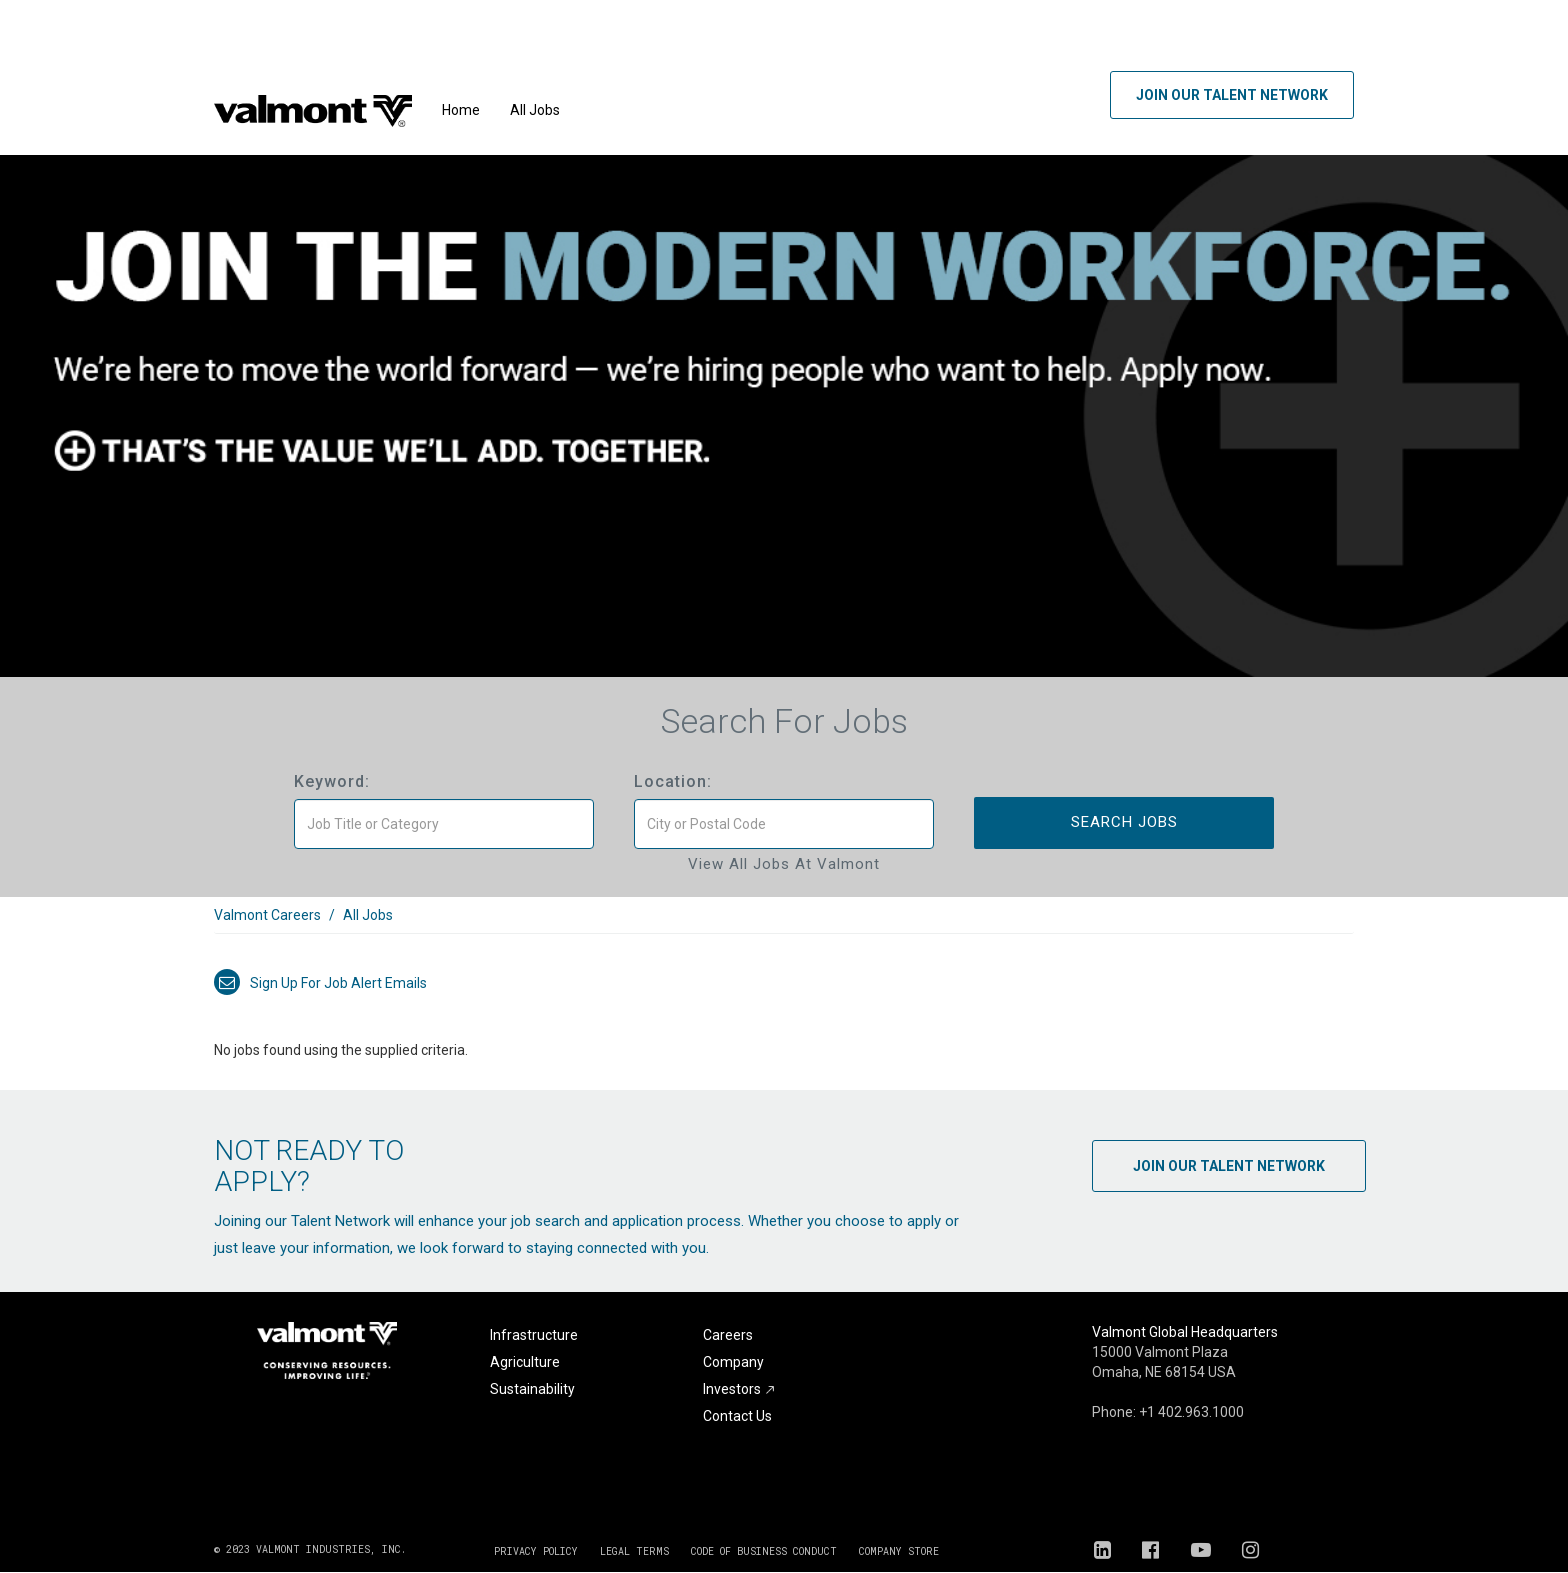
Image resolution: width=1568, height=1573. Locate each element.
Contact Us (737, 1416)
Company (733, 1362)
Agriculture (525, 1362)
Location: (673, 781)
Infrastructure (534, 1335)
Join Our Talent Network (1232, 95)
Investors (739, 1389)
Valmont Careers (267, 915)
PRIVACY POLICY (536, 1551)
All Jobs (535, 110)
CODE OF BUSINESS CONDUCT (764, 1551)
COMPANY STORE (899, 1551)
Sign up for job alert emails (320, 983)
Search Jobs (1124, 822)
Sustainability (532, 1389)
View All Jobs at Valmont (784, 864)
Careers (728, 1335)
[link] (784, 925)
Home (461, 110)
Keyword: (332, 781)
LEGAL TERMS (634, 1551)
